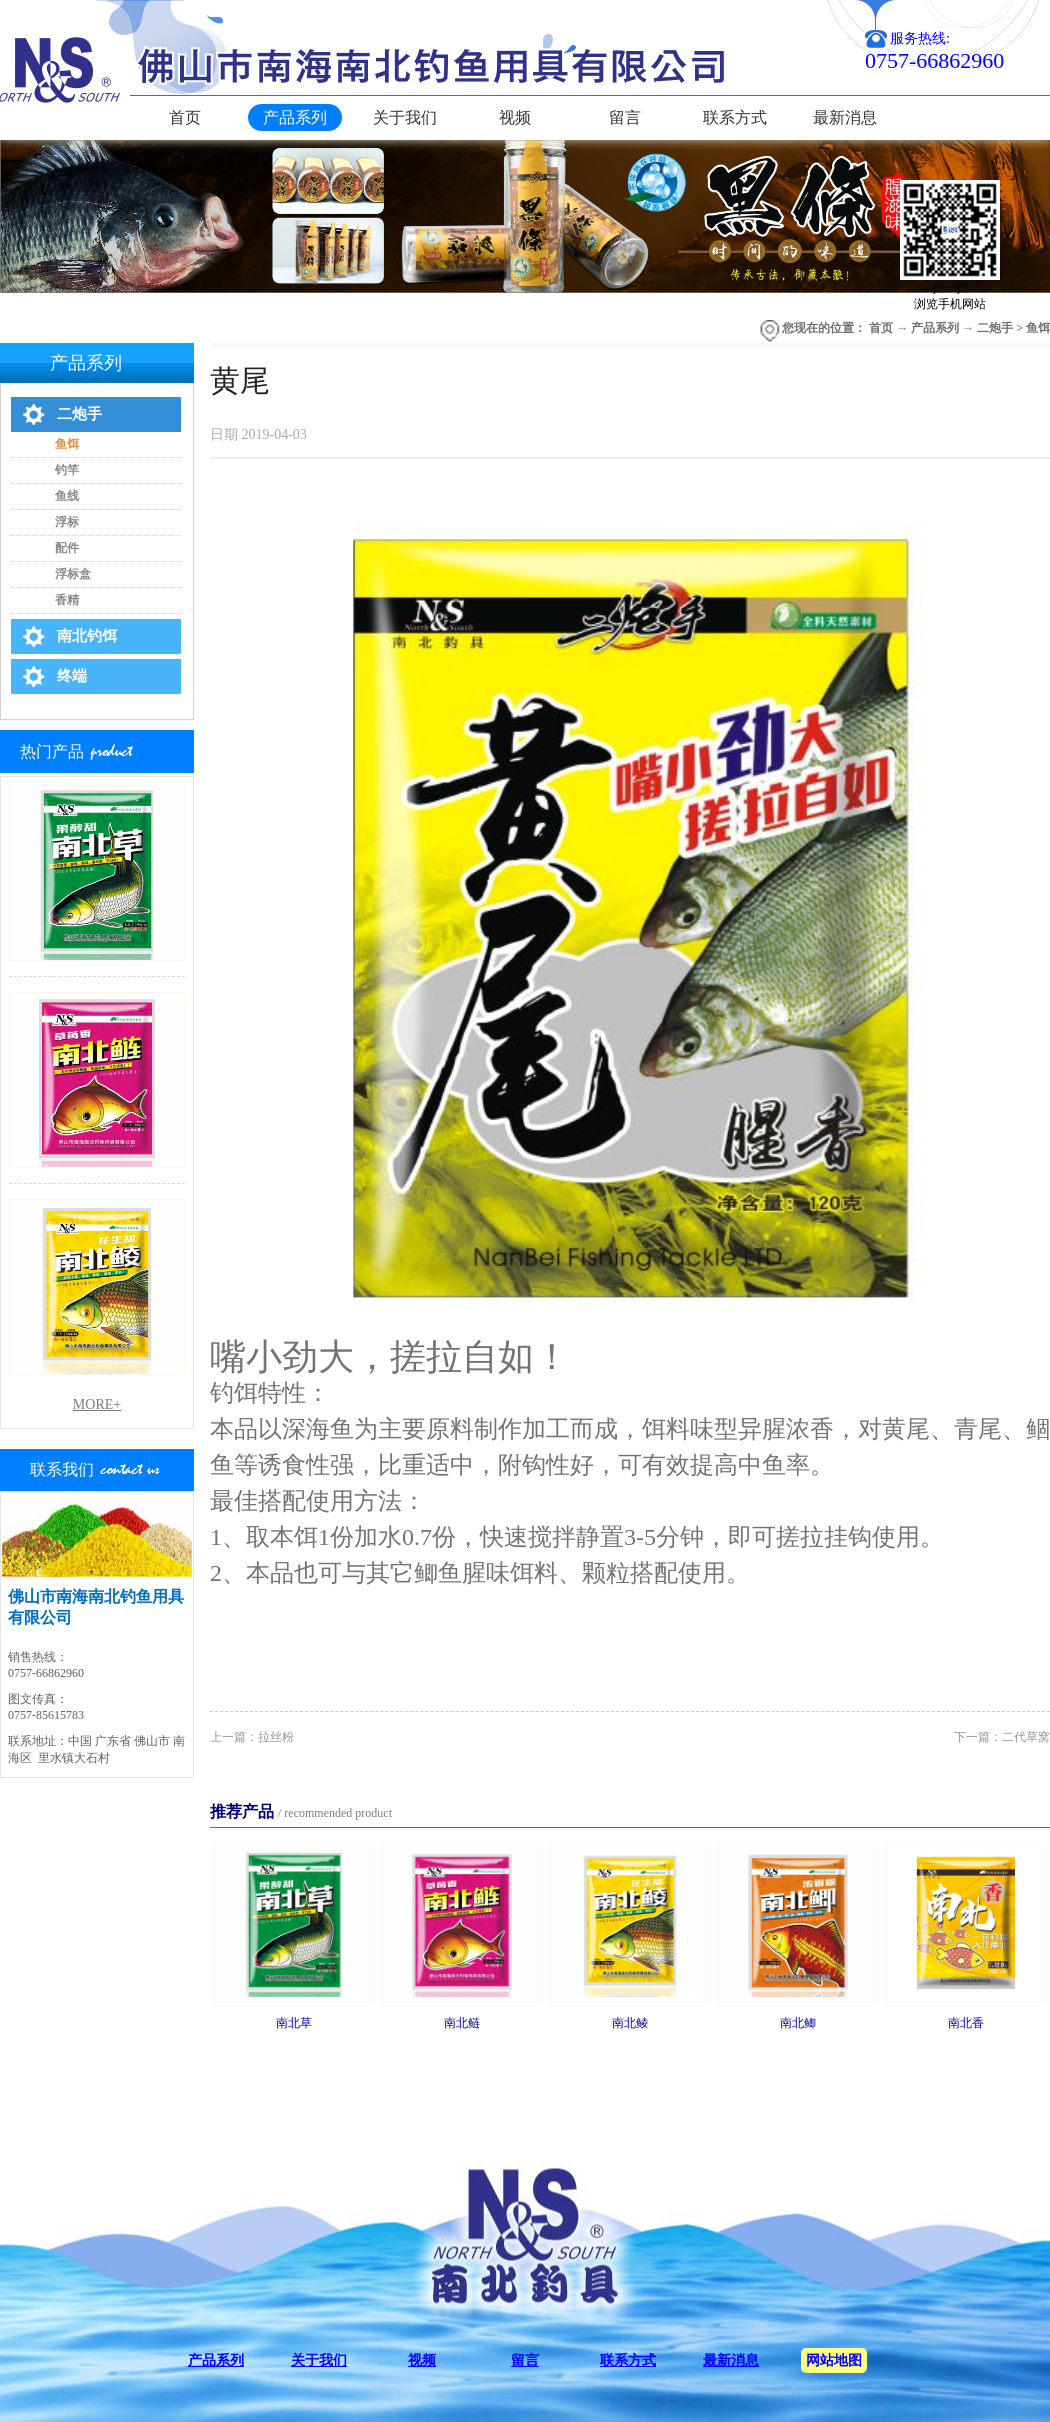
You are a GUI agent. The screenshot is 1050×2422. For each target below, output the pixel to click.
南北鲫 (798, 2023)
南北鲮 (630, 2023)
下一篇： (1002, 1737)
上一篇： (252, 1737)
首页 (185, 117)
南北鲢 (462, 2023)
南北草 (294, 2023)
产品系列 (935, 328)
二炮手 (995, 328)
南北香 (966, 2023)
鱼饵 (1038, 328)
